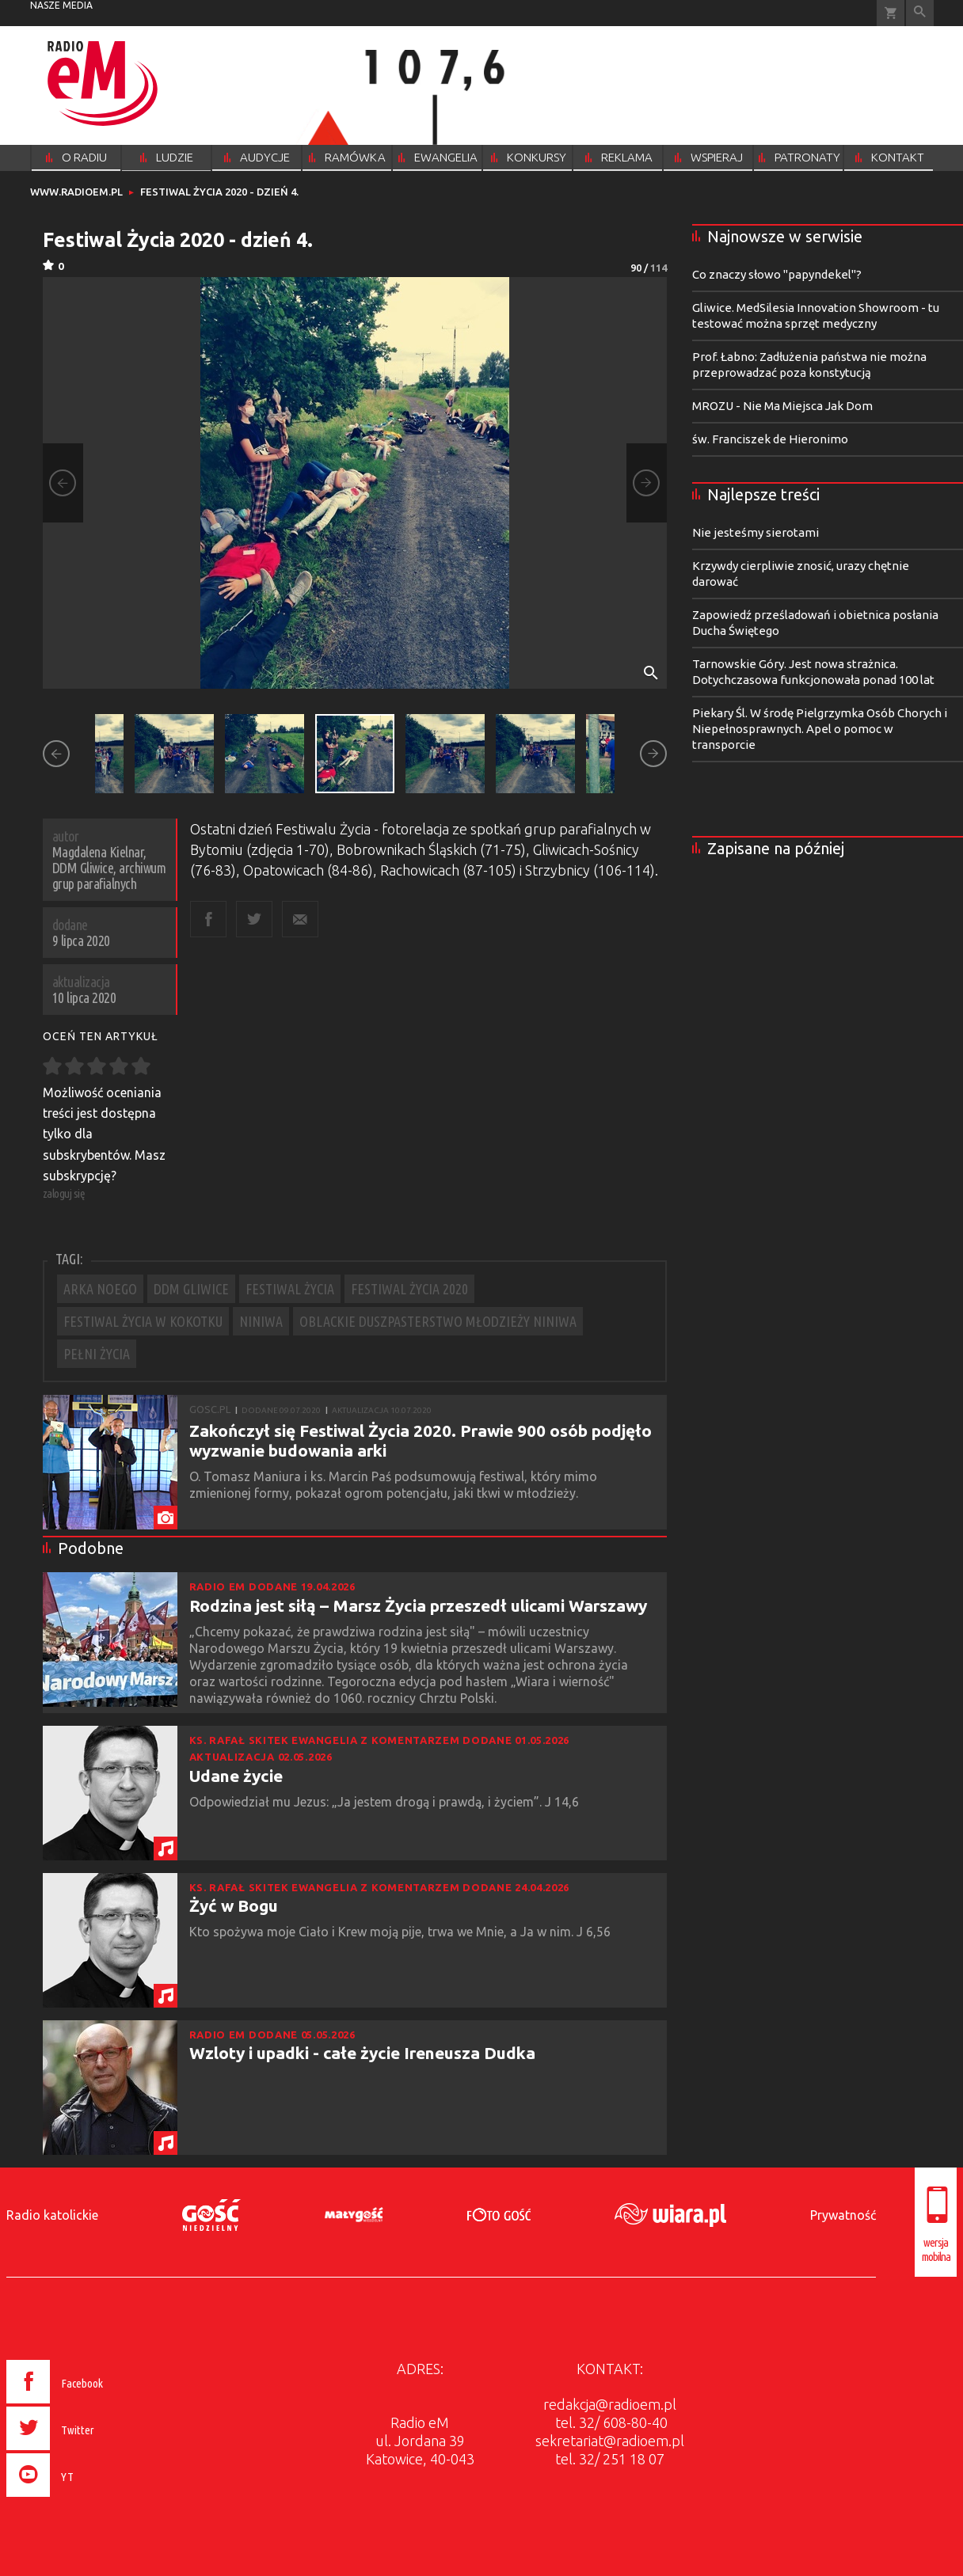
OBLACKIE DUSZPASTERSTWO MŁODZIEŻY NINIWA (438, 1321)
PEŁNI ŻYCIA (96, 1354)
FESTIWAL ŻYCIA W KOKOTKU (143, 1321)
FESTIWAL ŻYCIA (290, 1289)
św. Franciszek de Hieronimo (770, 439)
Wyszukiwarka (920, 13)
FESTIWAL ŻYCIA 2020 (409, 1289)
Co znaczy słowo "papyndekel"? (777, 274)
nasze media (61, 5)
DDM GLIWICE (191, 1289)
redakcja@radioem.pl (609, 2404)
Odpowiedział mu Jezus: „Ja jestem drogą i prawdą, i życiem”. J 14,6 (385, 1802)
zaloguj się (64, 1193)
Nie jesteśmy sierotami (755, 532)
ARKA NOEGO (100, 1289)
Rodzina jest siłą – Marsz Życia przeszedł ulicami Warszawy (418, 1605)
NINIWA (261, 1321)
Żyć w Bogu (233, 1905)
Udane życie (236, 1775)
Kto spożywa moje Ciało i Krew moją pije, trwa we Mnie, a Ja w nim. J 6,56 (401, 1931)
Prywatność (843, 2215)
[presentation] (88, 2499)
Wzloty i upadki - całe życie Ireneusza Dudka (362, 2052)
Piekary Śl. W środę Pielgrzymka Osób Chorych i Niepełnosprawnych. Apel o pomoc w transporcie (819, 728)
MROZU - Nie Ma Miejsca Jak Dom (782, 405)
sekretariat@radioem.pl (609, 2441)
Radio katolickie (52, 2215)
